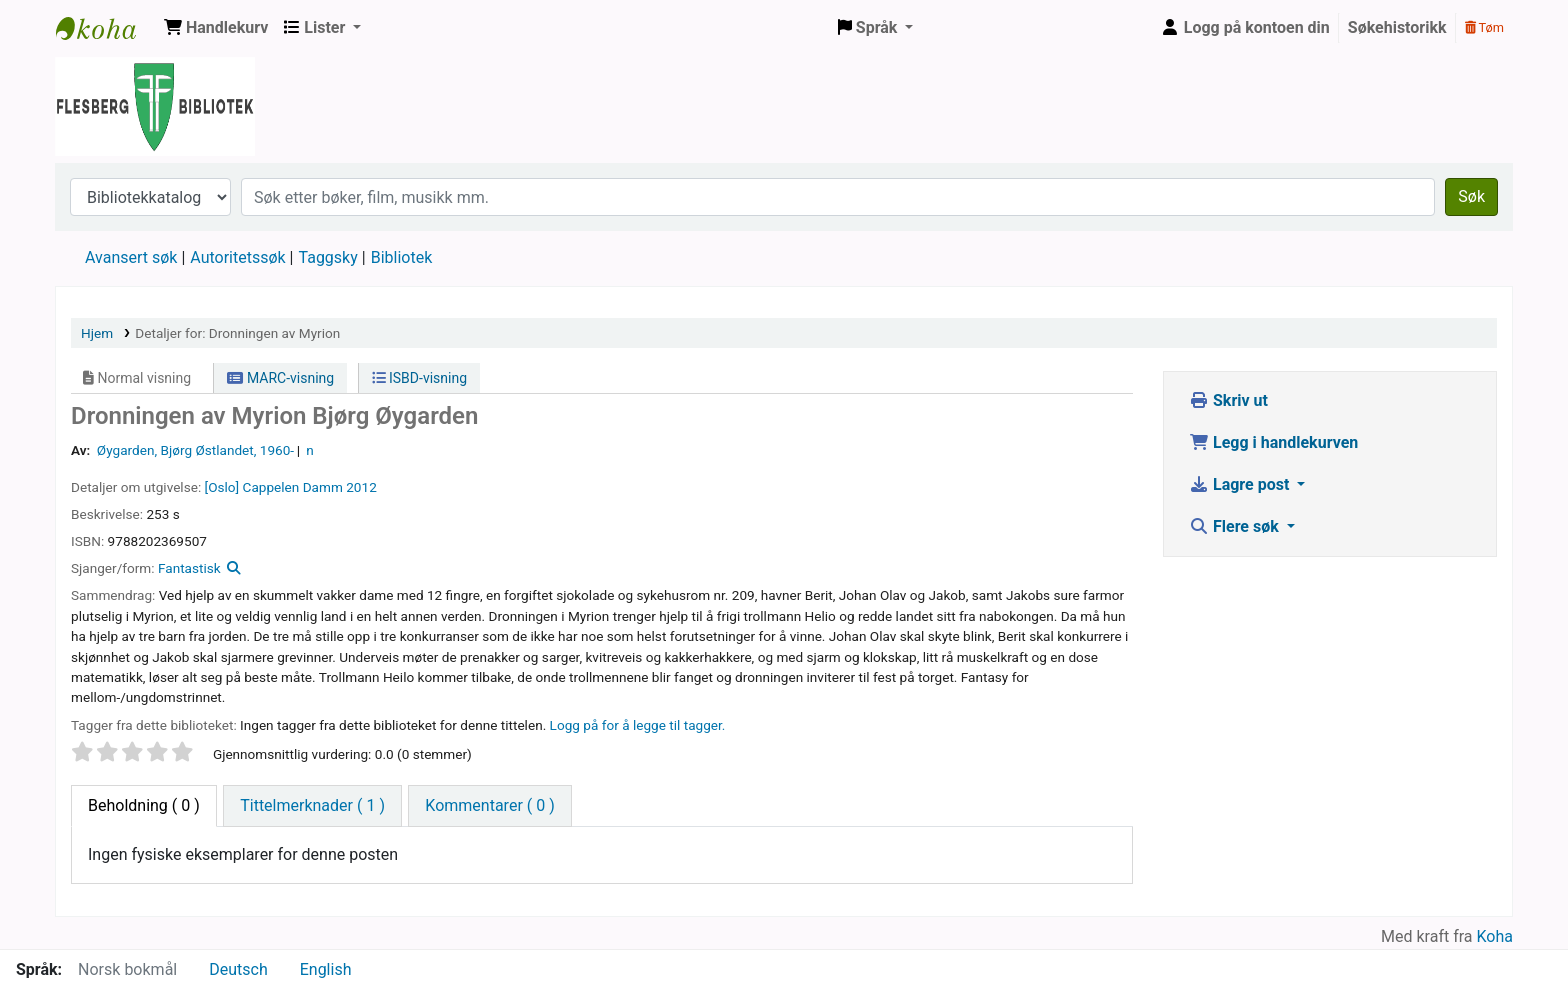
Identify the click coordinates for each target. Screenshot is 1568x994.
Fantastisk (189, 568)
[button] (216, 28)
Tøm (1484, 27)
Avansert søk (131, 257)
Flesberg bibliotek (106, 28)
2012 (361, 487)
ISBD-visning (420, 378)
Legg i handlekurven (1273, 442)
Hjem (97, 333)
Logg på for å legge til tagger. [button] (638, 725)
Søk (1471, 196)
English (326, 969)
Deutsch (238, 969)
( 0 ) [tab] (144, 805)
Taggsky (328, 257)
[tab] (312, 806)
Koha (1495, 936)
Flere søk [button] (1236, 526)
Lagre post (1241, 484)
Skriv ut (1228, 400)
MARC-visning (280, 378)
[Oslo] (222, 487)
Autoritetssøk (237, 257)
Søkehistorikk (1397, 27)
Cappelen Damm (293, 487)
